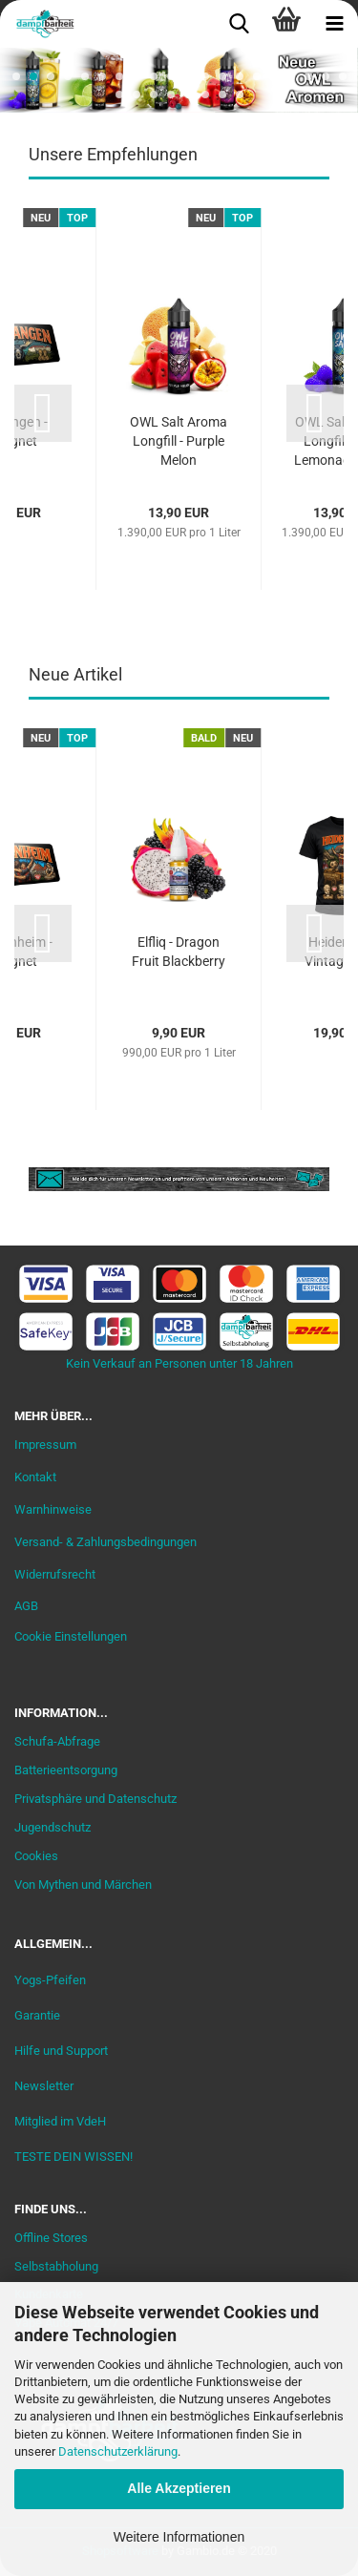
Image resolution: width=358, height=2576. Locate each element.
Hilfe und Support (61, 2050)
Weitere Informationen (179, 2537)
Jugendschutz (52, 1827)
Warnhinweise (53, 1509)
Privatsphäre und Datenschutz (95, 1798)
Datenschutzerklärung (118, 2451)
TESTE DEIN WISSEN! (73, 2156)
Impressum (45, 1444)
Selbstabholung (56, 2266)
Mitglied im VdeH (60, 2121)
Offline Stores (51, 2237)
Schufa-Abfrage (57, 1741)
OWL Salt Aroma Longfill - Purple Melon (178, 441)
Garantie (37, 2015)
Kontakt (35, 1477)
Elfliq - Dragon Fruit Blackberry (178, 951)
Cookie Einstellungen (70, 1636)
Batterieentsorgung (65, 1770)
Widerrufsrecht (54, 1574)
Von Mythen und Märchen (83, 1884)
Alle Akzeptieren (178, 2488)
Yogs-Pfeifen (50, 1980)
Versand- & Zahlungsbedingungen (105, 1542)
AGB (26, 1606)
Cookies (36, 1856)
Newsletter (44, 2086)
